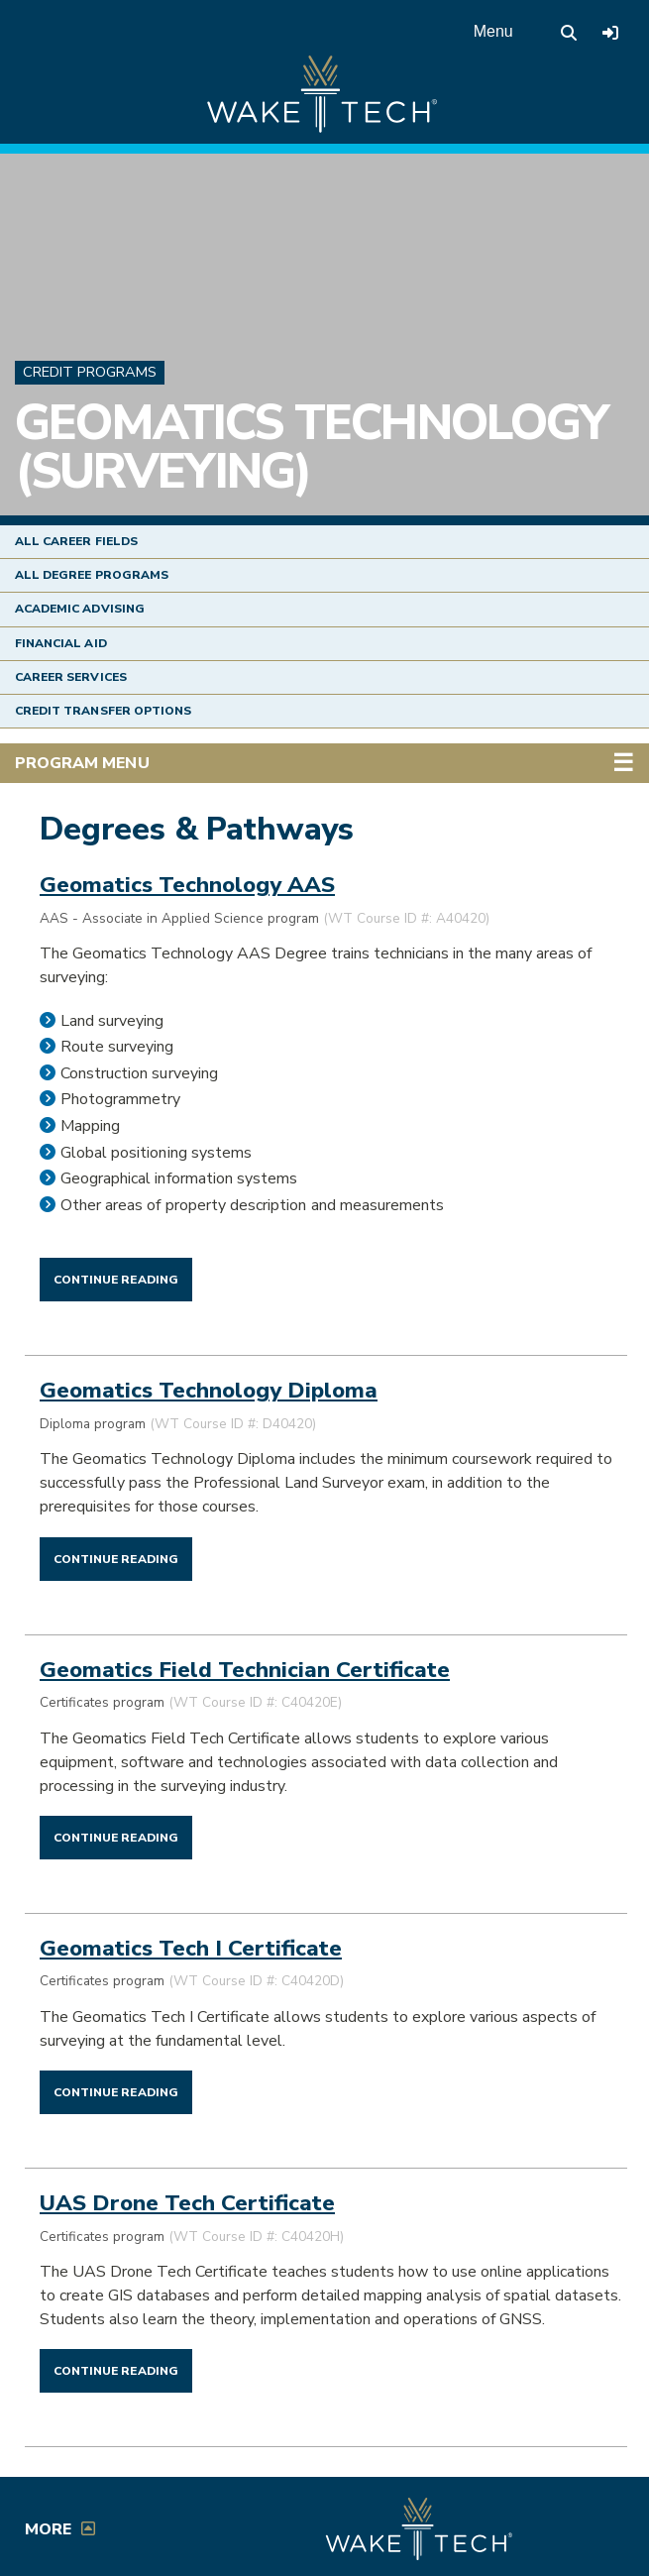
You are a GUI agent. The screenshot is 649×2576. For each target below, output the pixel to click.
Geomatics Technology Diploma (209, 1390)
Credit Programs (90, 372)
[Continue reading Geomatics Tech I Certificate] (116, 2091)
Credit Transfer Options (103, 711)
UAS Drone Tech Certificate (187, 2202)
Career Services (71, 677)
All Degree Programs (91, 575)
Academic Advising (80, 608)
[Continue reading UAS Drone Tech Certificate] (116, 2370)
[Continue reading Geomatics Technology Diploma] (116, 1558)
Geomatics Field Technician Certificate (245, 1669)
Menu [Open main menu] (493, 31)
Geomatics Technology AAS (187, 884)
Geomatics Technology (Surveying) (311, 447)
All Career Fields (76, 541)
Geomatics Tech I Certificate (191, 1948)
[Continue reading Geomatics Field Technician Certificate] (116, 1837)
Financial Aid (61, 643)
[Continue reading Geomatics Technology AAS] (116, 1278)
